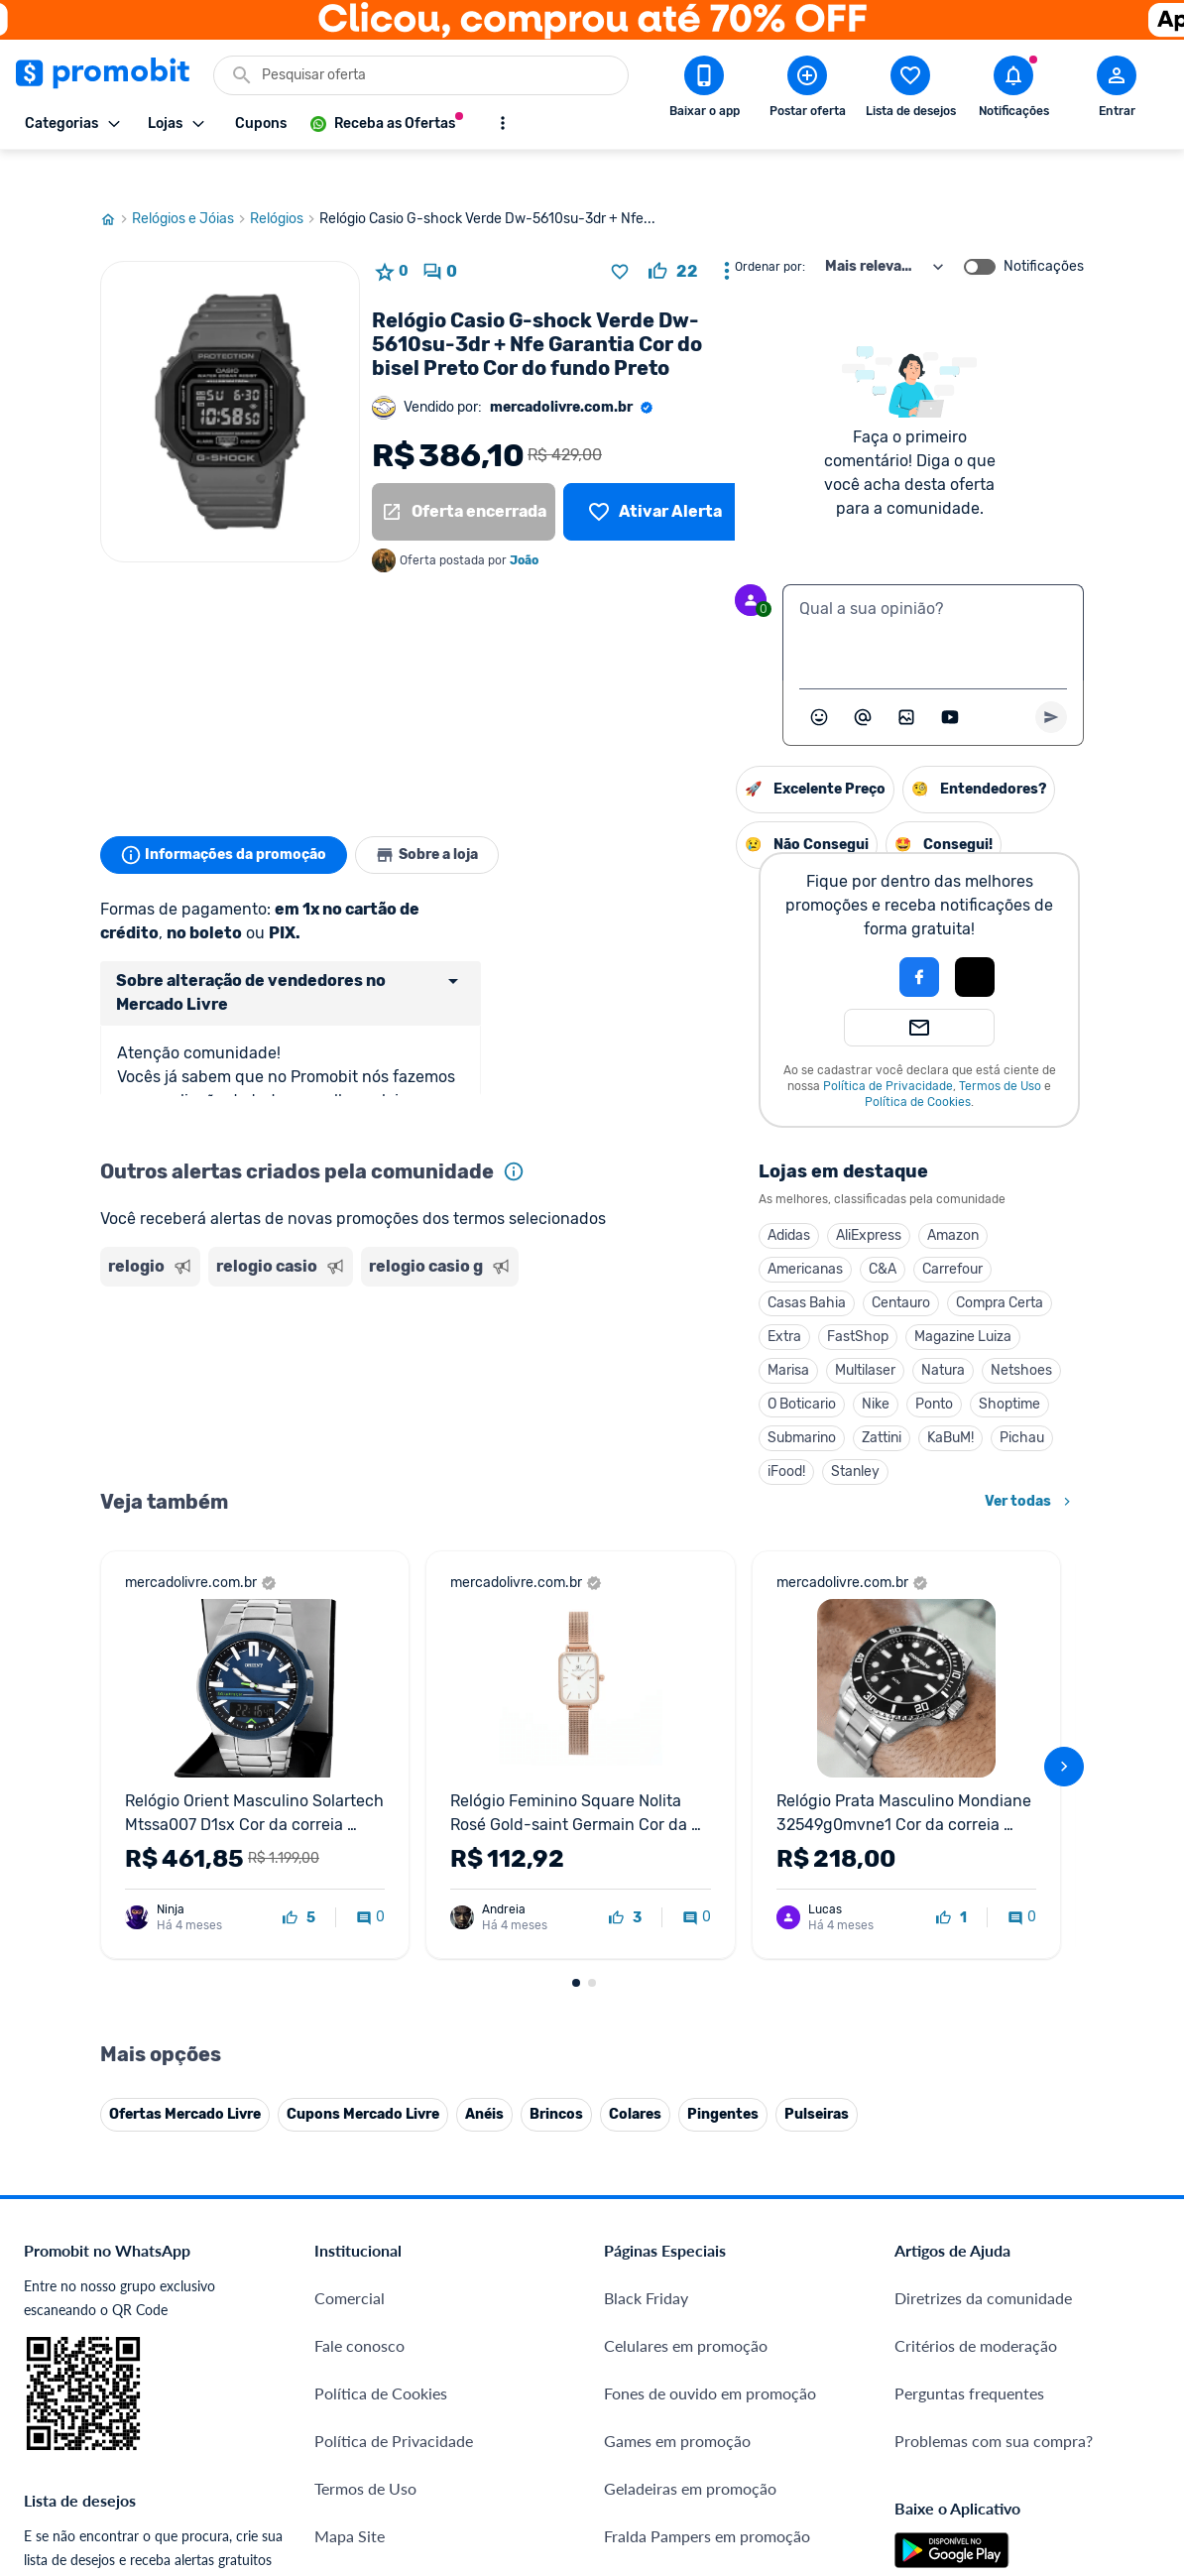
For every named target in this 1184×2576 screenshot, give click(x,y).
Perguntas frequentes (969, 2426)
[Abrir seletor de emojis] (819, 679)
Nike (672, 1366)
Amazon (749, 1197)
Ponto (731, 1366)
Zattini (678, 1400)
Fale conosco (359, 2379)
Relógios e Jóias (191, 181)
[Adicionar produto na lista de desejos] (620, 234)
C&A (679, 1231)
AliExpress (665, 1197)
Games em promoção (677, 2474)
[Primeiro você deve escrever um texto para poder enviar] (1051, 679)
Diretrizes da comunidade (983, 2331)
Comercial (349, 2331)
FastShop (654, 1298)
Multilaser (662, 1332)
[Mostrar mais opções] (503, 123)
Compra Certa (796, 1265)
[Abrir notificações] (1013, 90)
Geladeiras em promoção (690, 2522)
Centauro (697, 1265)
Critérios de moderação (975, 2379)
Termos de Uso (797, 1048)
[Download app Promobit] (704, 90)
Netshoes (818, 1332)
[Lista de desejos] (655, 474)
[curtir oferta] (673, 234)
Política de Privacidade (685, 1048)
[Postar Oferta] (807, 90)
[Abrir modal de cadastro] (1116, 90)
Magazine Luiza (759, 1298)
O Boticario (598, 1366)
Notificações (1044, 229)
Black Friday (646, 2331)
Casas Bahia (603, 1265)
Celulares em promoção (686, 2379)
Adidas (585, 1197)
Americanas (602, 1231)
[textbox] (933, 595)
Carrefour (749, 1231)
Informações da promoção (227, 817)
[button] (648, 939)
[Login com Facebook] (716, 939)
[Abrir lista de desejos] (910, 90)
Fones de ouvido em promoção (710, 2426)
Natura (740, 1332)
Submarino (598, 1400)
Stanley (652, 1433)
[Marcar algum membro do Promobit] (863, 679)
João (524, 523)
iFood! (583, 1433)
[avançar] (1064, 1800)
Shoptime (806, 1366)
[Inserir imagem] (906, 679)
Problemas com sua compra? (993, 2474)
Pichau (818, 1400)
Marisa (585, 1332)
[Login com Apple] (771, 939)
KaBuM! (747, 1400)
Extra (581, 1298)
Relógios (284, 181)
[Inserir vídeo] (950, 679)
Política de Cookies (714, 1064)
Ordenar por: (770, 229)
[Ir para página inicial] (116, 181)
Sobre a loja (439, 817)
